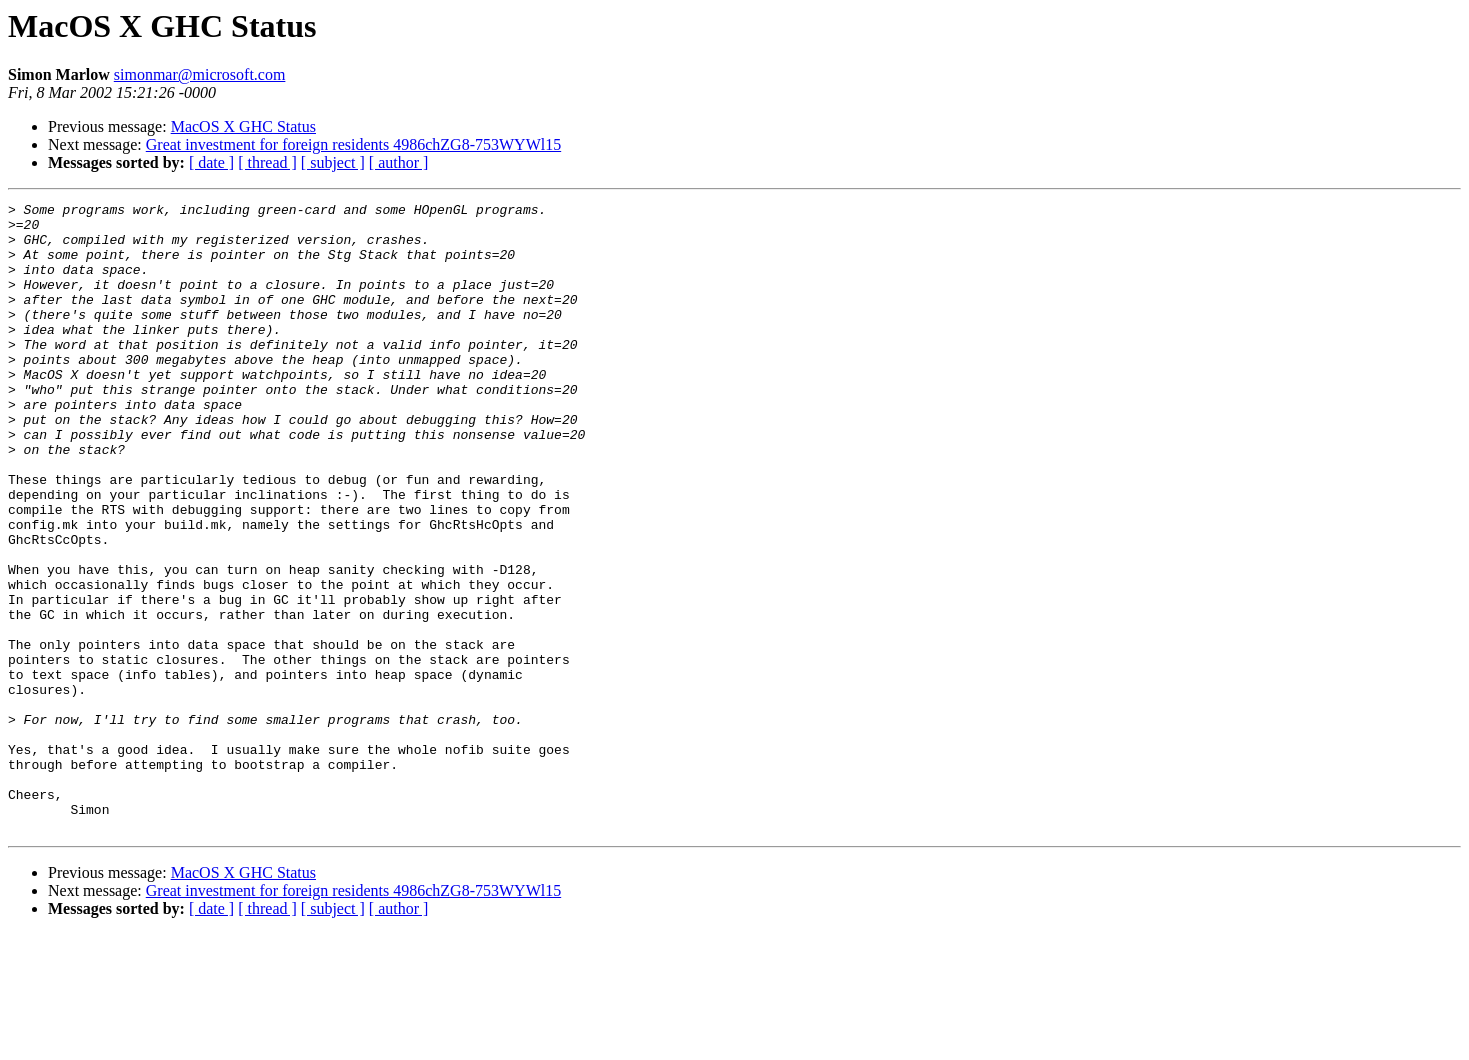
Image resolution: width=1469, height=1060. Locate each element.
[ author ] (399, 162)
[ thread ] (267, 162)
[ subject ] (333, 162)
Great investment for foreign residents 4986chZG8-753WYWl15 (353, 144)
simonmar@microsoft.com (200, 74)
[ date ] (211, 162)
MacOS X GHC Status (243, 126)
